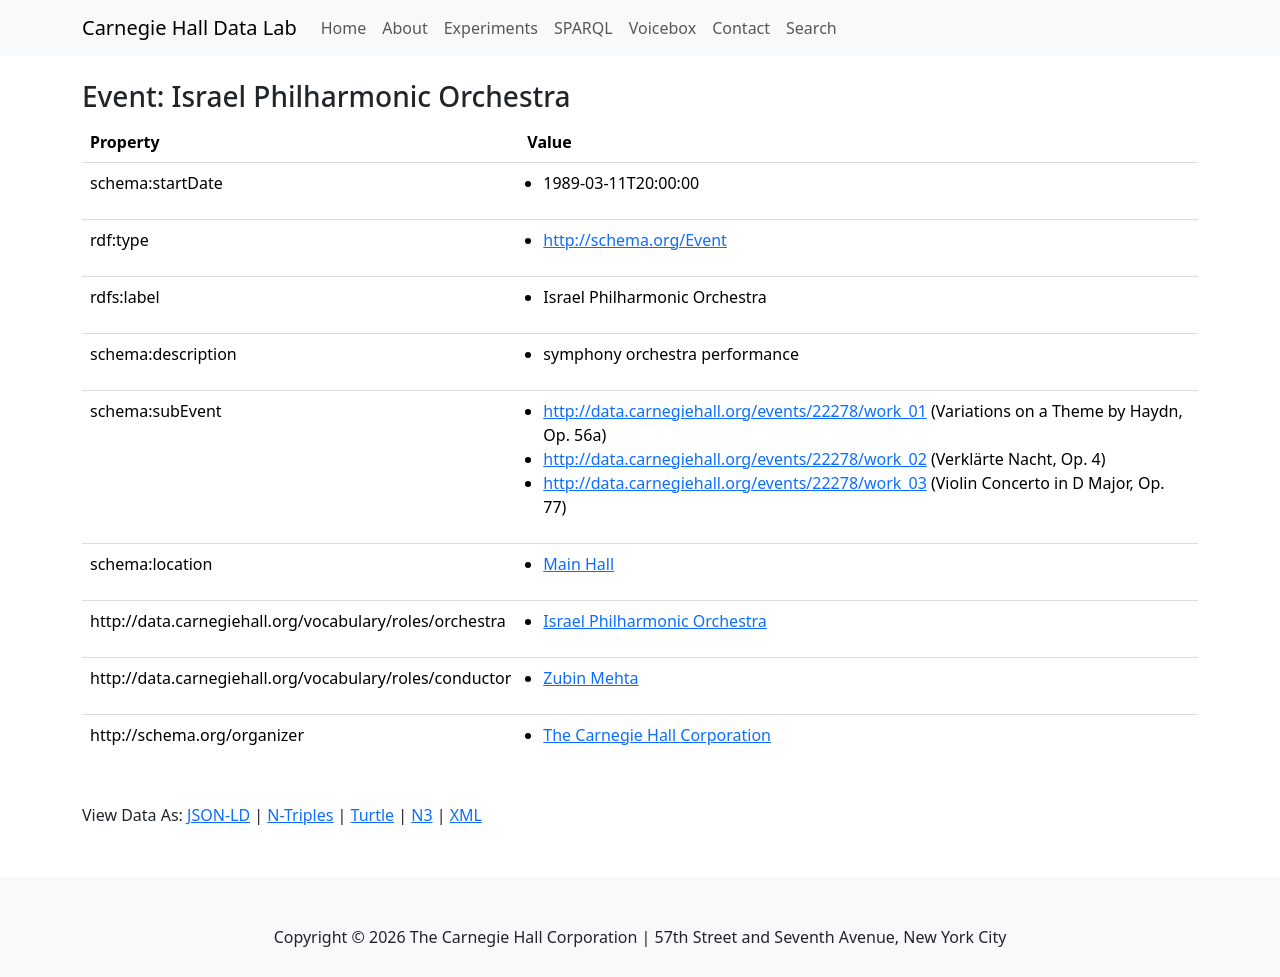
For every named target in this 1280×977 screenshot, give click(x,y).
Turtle (373, 815)
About (404, 28)
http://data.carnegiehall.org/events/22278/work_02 (735, 459)
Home (348, 27)
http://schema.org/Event (635, 240)
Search (811, 28)
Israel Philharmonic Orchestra (655, 621)
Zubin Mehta (590, 678)
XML (466, 815)
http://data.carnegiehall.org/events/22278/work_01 (735, 411)
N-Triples (300, 815)
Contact (741, 28)
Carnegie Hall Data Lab (189, 27)
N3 (421, 815)
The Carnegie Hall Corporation (657, 735)
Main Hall (578, 564)
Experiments (491, 28)
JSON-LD (218, 815)
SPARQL (583, 28)
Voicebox (662, 28)
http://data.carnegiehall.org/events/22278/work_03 (735, 483)
